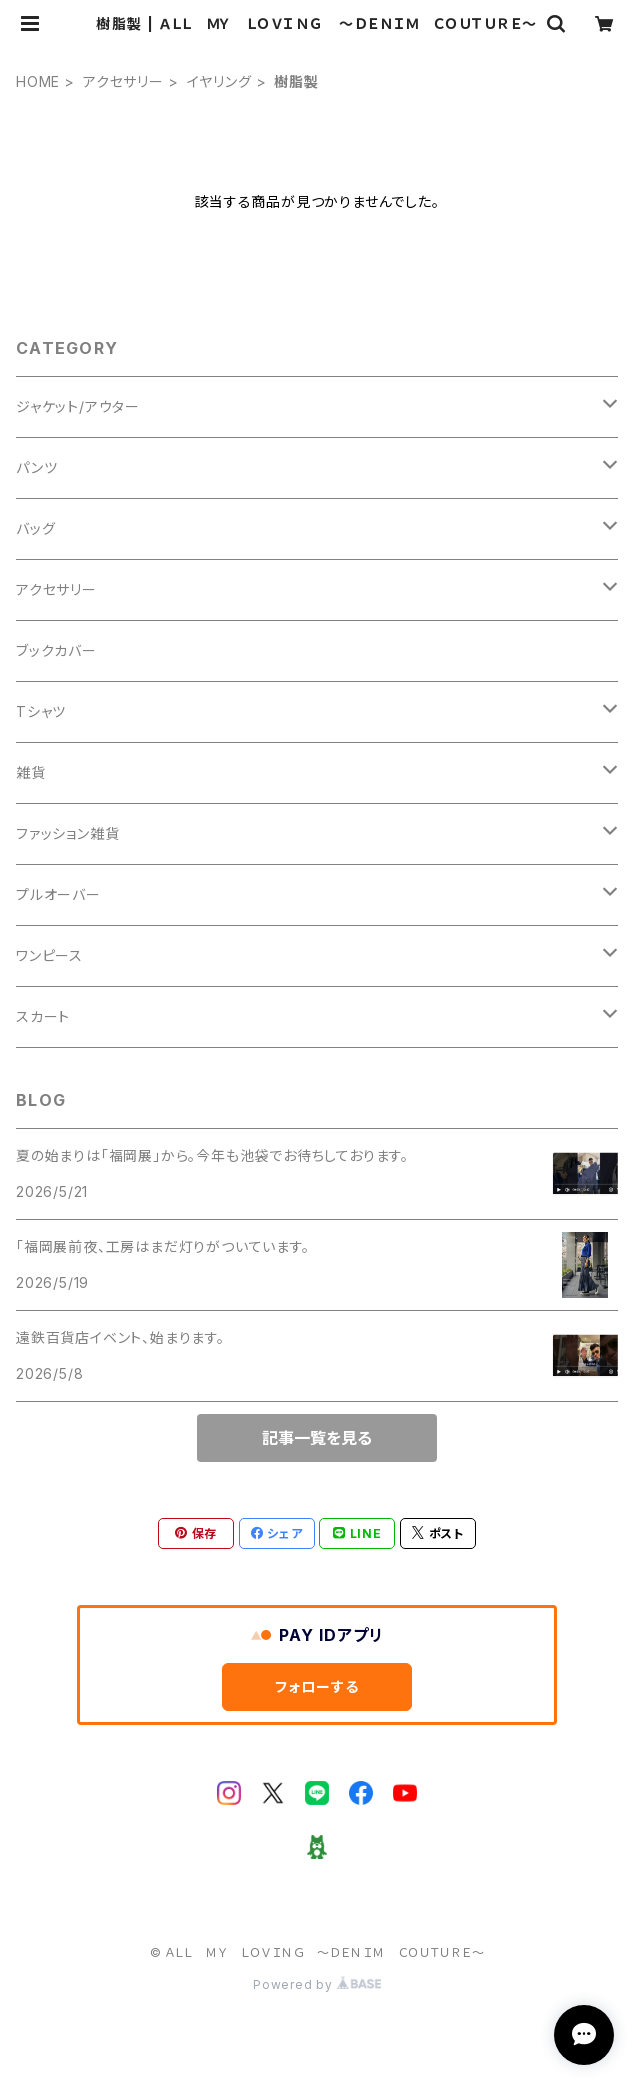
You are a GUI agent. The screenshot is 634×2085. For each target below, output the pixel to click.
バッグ (35, 528)
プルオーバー (58, 894)
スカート (43, 1016)
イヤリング (219, 81)
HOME (38, 81)
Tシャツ (41, 711)
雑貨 (31, 772)
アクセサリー (123, 81)
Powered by (317, 1984)
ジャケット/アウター (78, 406)
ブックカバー (56, 650)
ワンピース (49, 955)
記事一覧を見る (317, 1438)
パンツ (36, 467)
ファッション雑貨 (67, 833)
